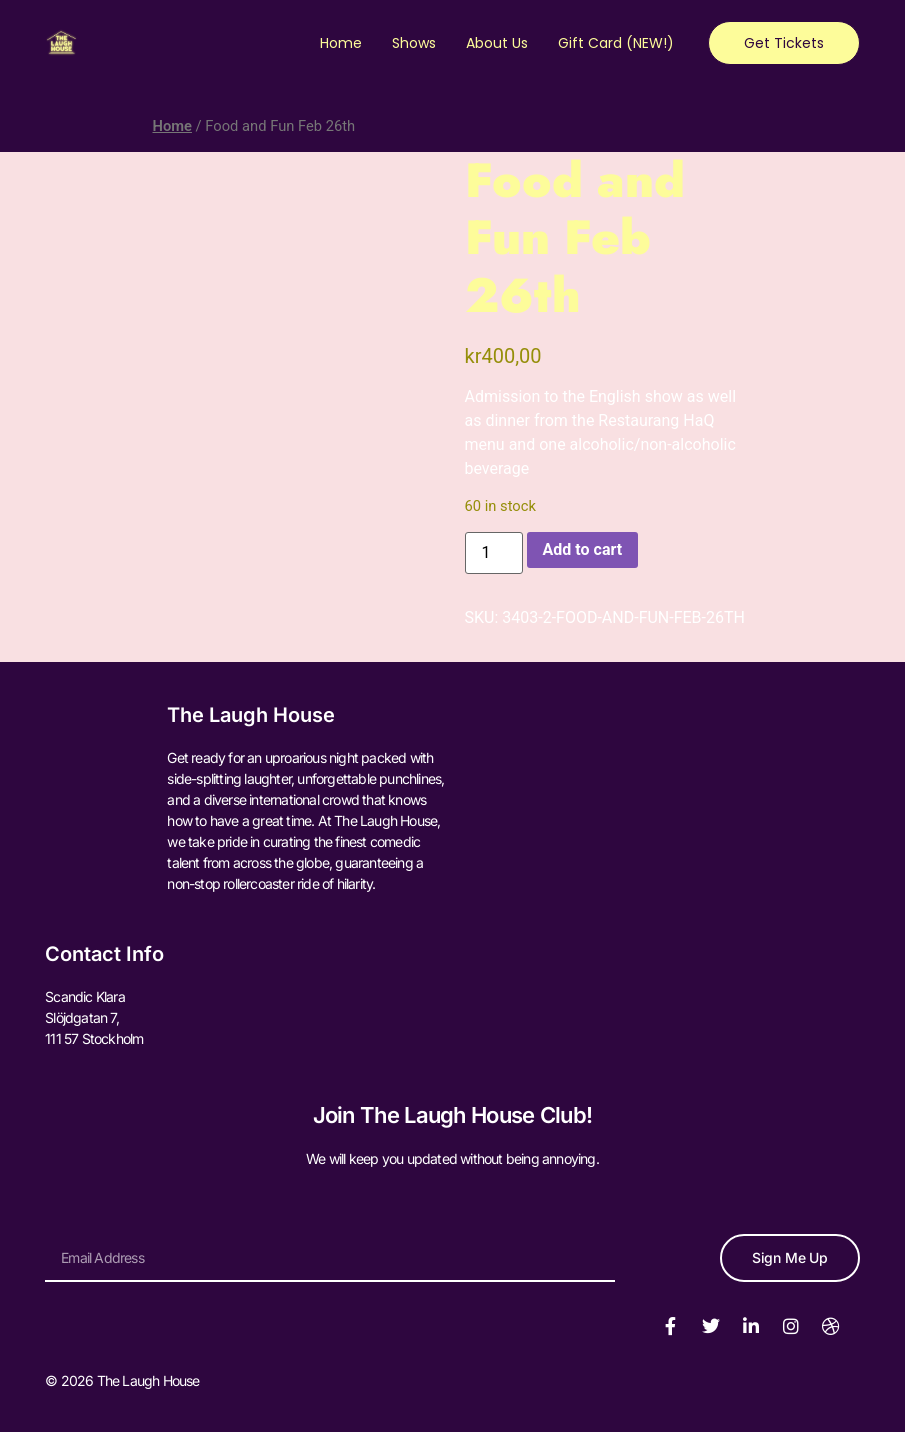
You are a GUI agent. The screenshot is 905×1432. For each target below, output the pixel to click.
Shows (414, 43)
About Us (497, 43)
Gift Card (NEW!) (616, 43)
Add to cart (583, 549)
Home (341, 43)
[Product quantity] (494, 553)
